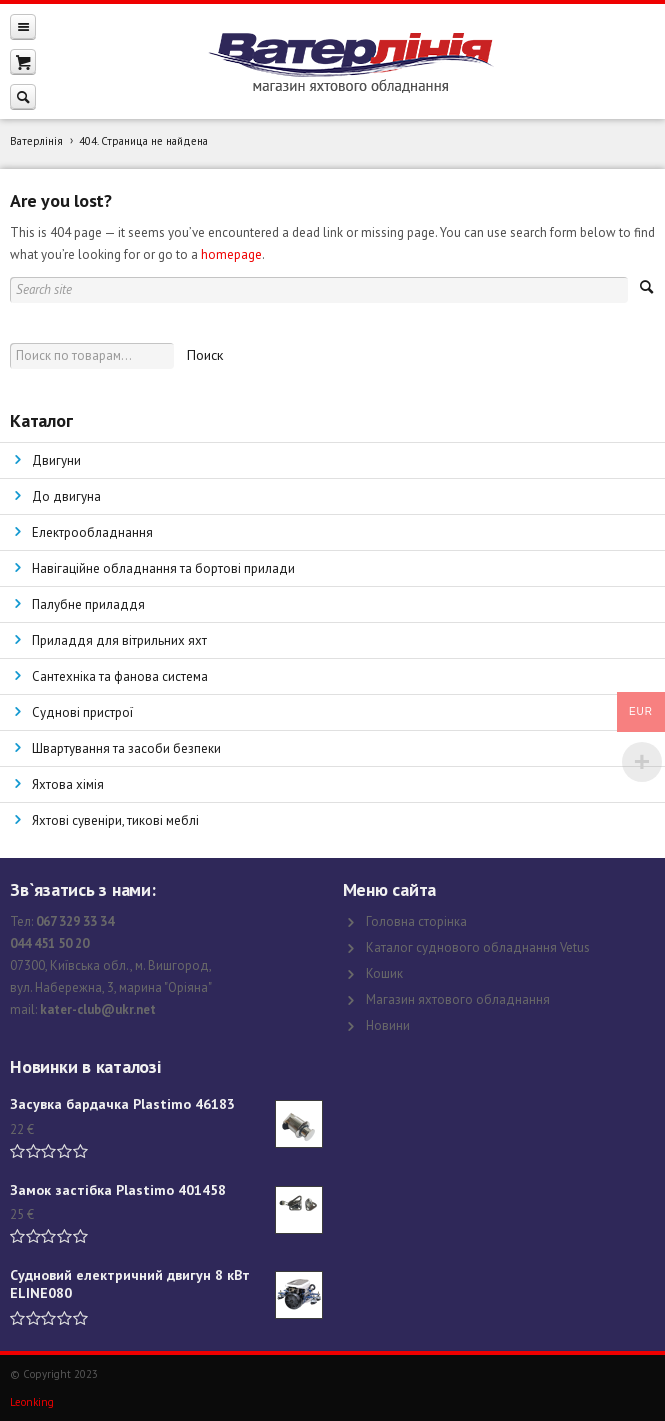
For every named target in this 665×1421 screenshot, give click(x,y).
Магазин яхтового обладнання (458, 999)
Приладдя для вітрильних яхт (119, 640)
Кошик (384, 973)
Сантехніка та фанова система (120, 676)
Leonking (32, 1402)
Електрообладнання (92, 532)
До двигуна (66, 496)
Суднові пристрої (82, 712)
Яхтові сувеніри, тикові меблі (115, 820)
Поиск (205, 355)
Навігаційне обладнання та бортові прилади (163, 568)
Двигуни (56, 460)
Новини (388, 1025)
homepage (231, 254)
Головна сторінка (416, 921)
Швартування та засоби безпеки (126, 748)
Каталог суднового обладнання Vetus (478, 947)
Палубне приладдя (88, 604)
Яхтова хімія (68, 784)
